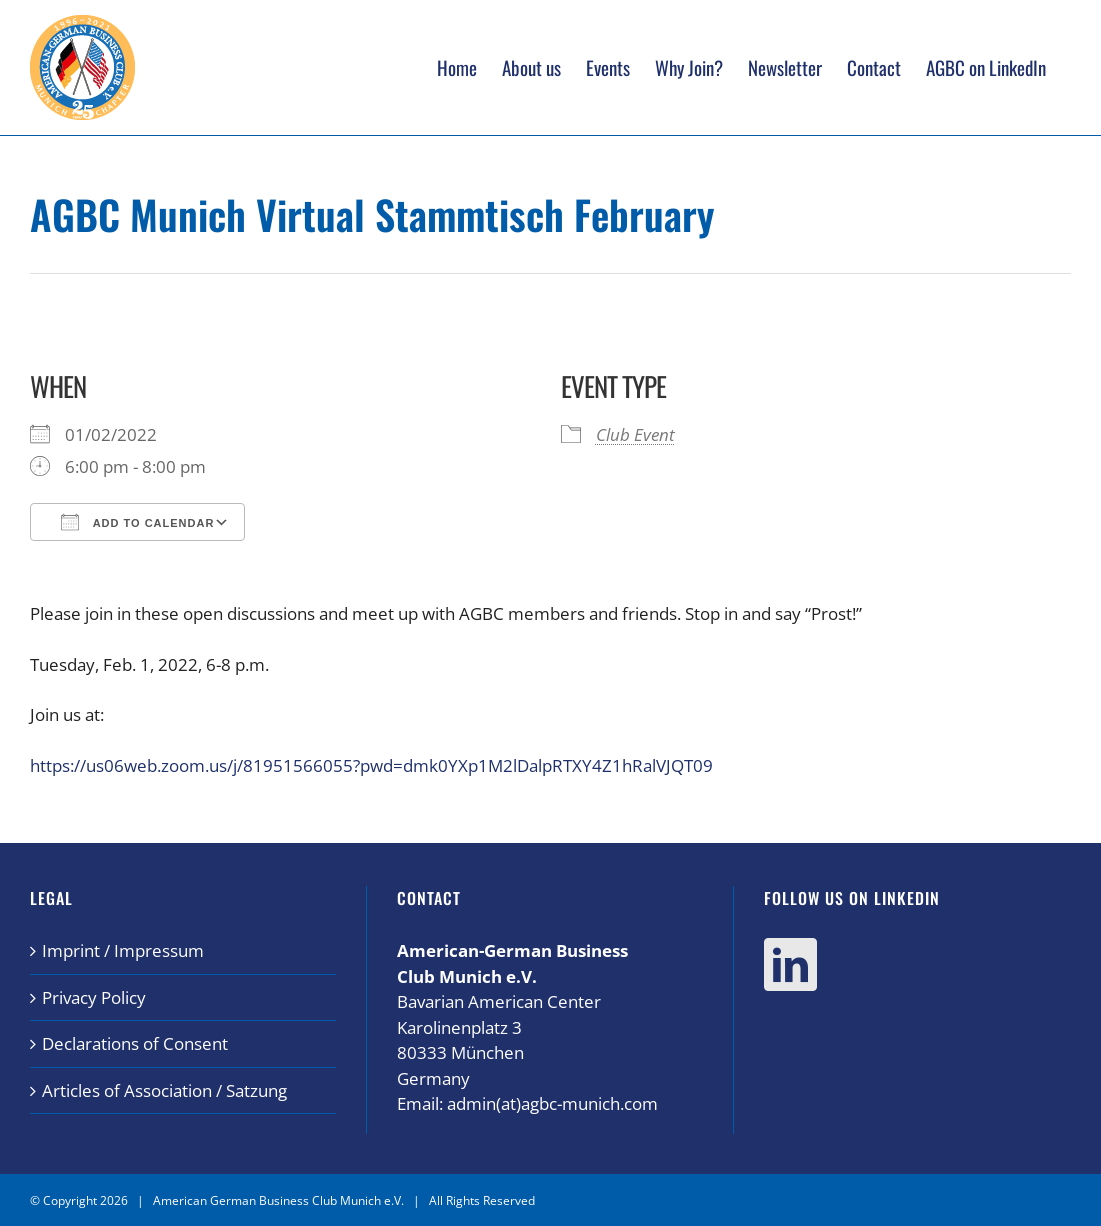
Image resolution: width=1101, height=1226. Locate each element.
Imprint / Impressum (123, 950)
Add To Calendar (137, 522)
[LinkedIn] (790, 964)
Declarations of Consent (135, 1043)
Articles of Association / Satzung (164, 1090)
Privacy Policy (94, 997)
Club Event (635, 434)
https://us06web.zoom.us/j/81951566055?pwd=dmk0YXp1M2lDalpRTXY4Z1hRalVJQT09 (371, 765)
